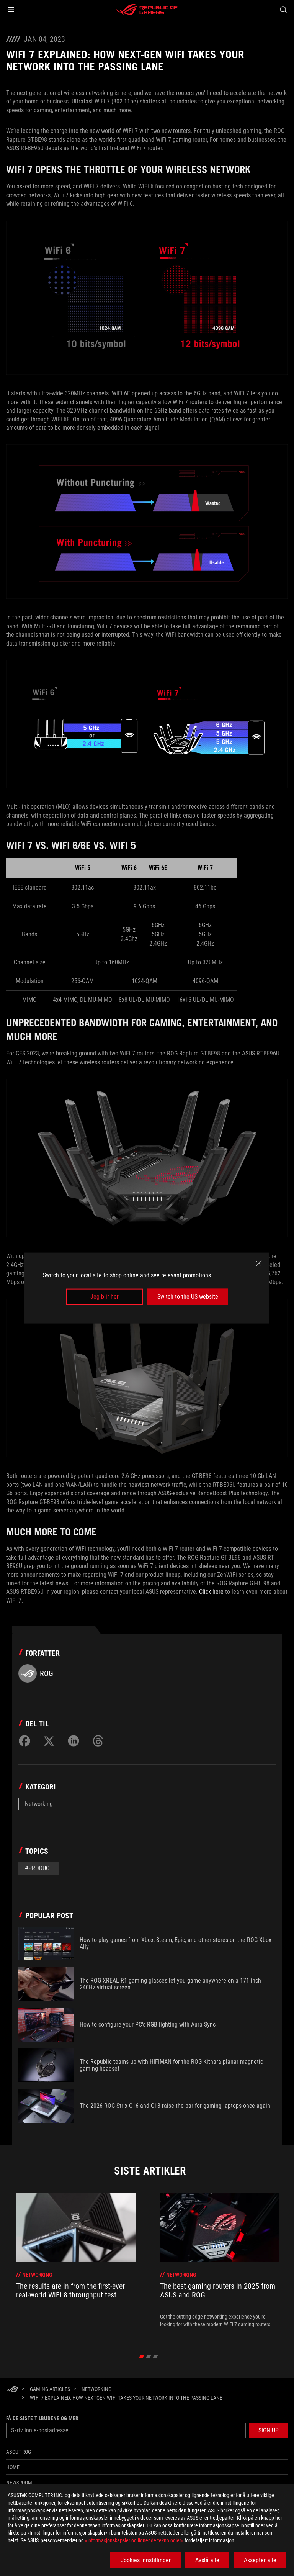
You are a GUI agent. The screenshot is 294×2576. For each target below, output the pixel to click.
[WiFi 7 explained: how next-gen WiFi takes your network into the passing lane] (126, 2398)
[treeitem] (76, 2264)
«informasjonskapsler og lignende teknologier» (134, 2540)
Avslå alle (207, 2560)
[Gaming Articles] (50, 2389)
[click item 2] (155, 2356)
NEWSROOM (19, 2482)
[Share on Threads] (98, 1741)
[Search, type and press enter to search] (283, 9)
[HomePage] (12, 2390)
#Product (38, 1868)
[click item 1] (148, 2356)
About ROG (18, 2452)
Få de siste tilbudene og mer (42, 2418)
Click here (211, 1591)
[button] (10, 9)
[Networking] (96, 2389)
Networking (39, 1803)
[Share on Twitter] (49, 1741)
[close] (258, 1263)
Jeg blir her (104, 1296)
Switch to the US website (187, 1296)
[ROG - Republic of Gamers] (147, 9)
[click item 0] (141, 2356)
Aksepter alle (260, 2560)
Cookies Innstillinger (145, 2560)
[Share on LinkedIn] (73, 1741)
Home (13, 2467)
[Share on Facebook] (24, 1741)
